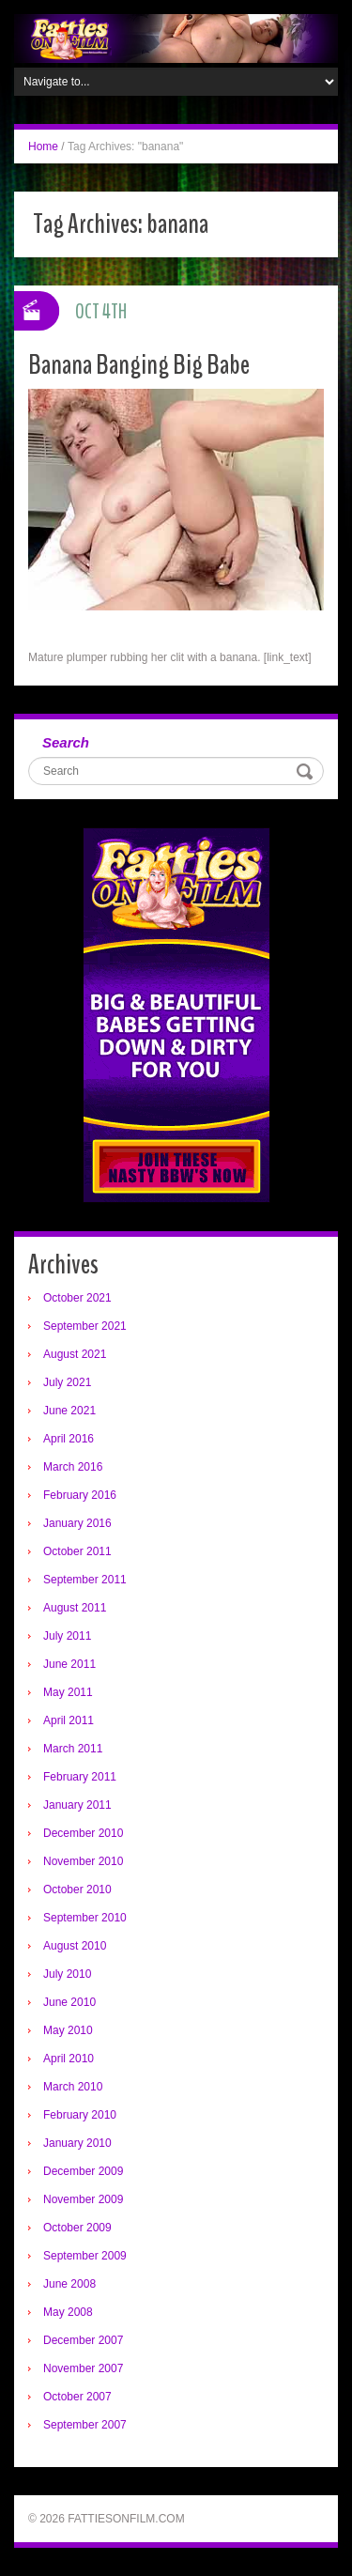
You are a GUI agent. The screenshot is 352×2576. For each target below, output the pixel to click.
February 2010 (79, 2114)
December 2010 (83, 1833)
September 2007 (85, 2424)
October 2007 (77, 2396)
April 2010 (68, 2058)
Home (43, 146)
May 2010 (68, 2030)
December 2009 (83, 2171)
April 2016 (68, 1438)
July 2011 (67, 1636)
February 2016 (79, 1495)
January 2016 (77, 1523)
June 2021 (69, 1410)
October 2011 (77, 1551)
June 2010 (69, 2002)
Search (65, 742)
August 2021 (74, 1354)
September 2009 (85, 2255)
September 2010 (85, 1917)
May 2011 (68, 1692)
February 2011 (79, 1776)
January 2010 (77, 2143)
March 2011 (72, 1748)
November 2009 (83, 2199)
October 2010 (77, 1889)
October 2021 (77, 1297)
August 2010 (74, 1945)
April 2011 (68, 1720)
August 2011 (74, 1607)
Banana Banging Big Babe (139, 365)
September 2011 (85, 1579)
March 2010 (72, 2086)
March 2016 (72, 1466)
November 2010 (83, 1861)
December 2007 (83, 2340)
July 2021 (67, 1382)
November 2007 (83, 2368)
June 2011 (69, 1664)
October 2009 (77, 2227)
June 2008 (69, 2284)
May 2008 (68, 2312)
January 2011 (77, 1805)
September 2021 (85, 1326)
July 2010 (67, 1974)
